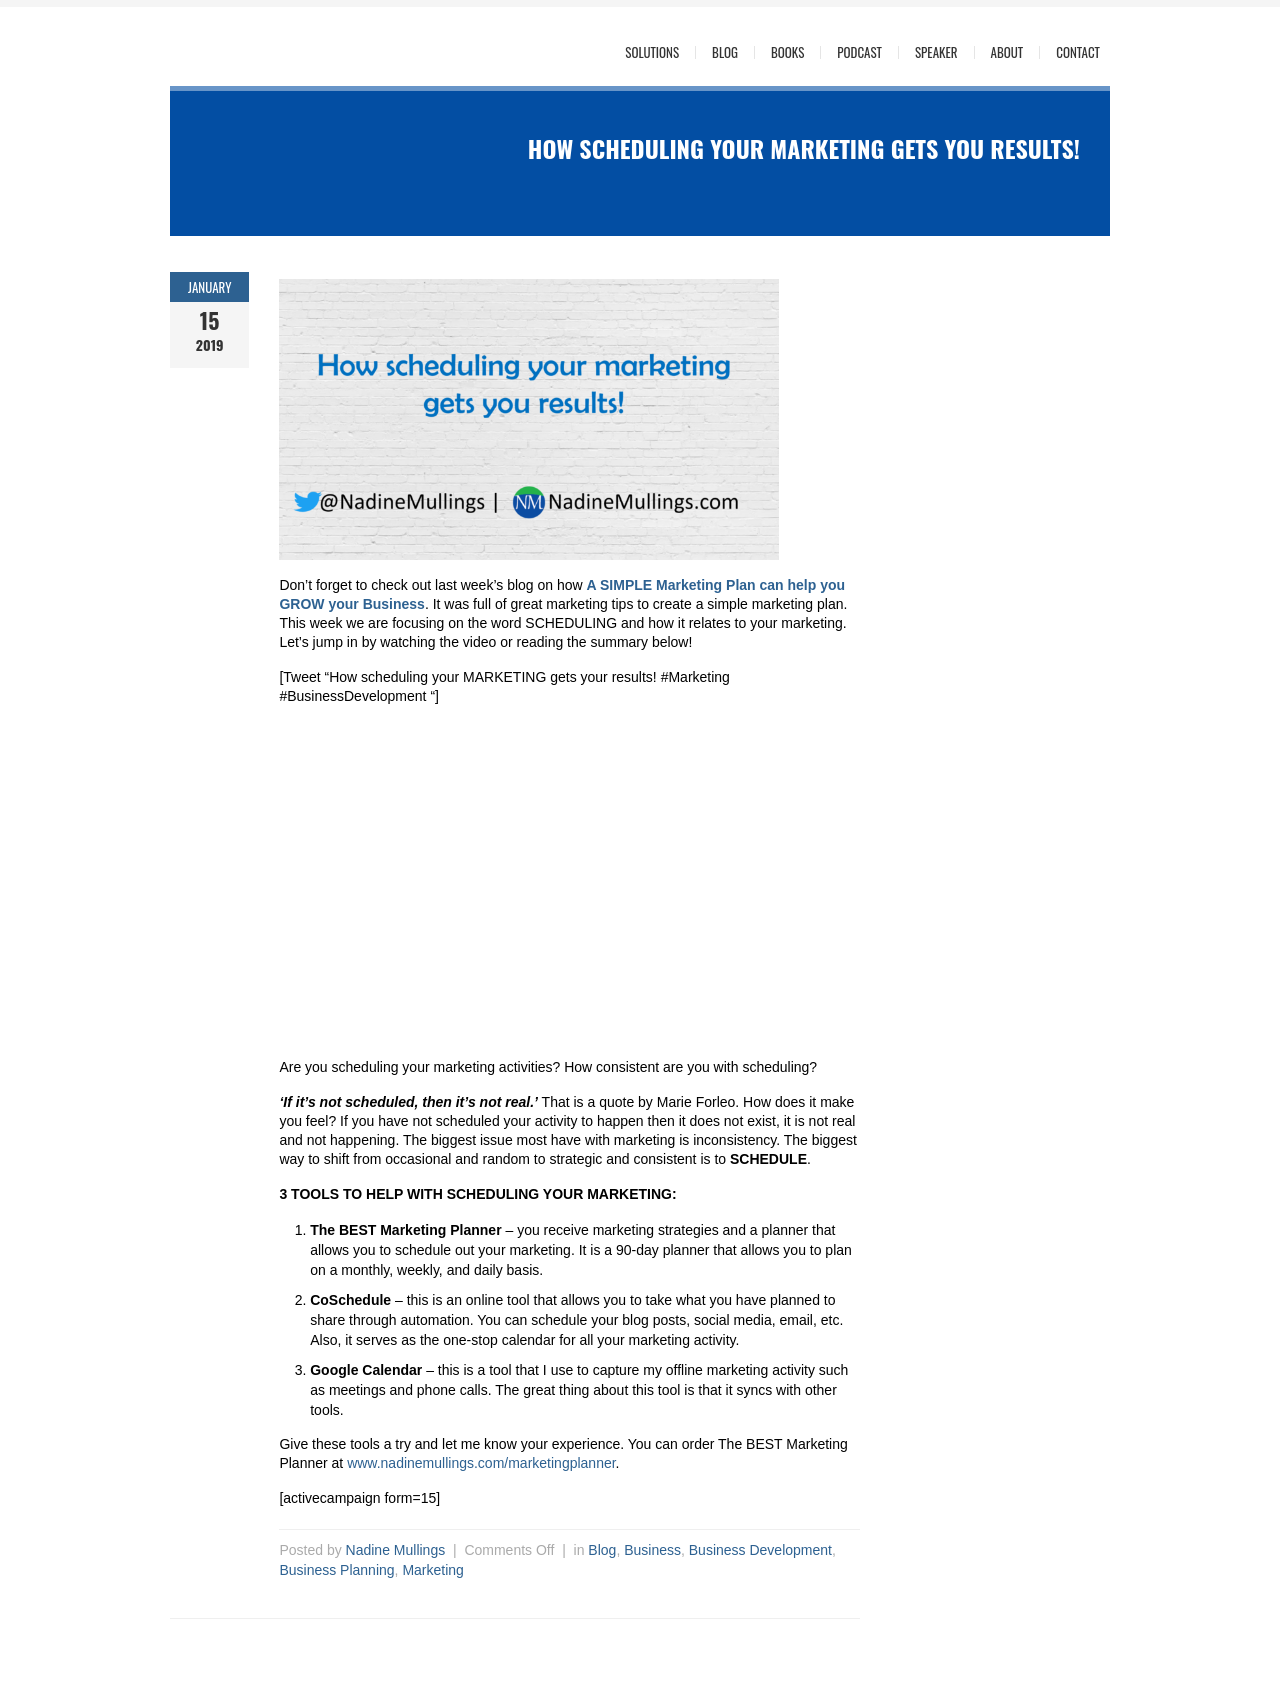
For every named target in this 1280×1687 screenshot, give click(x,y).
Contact (1078, 52)
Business (652, 1550)
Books (787, 52)
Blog (725, 52)
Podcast (859, 52)
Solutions (652, 52)
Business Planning (336, 1570)
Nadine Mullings (396, 1550)
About (1007, 52)
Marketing (432, 1570)
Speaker (936, 52)
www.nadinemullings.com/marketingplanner (481, 1463)
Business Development (760, 1550)
